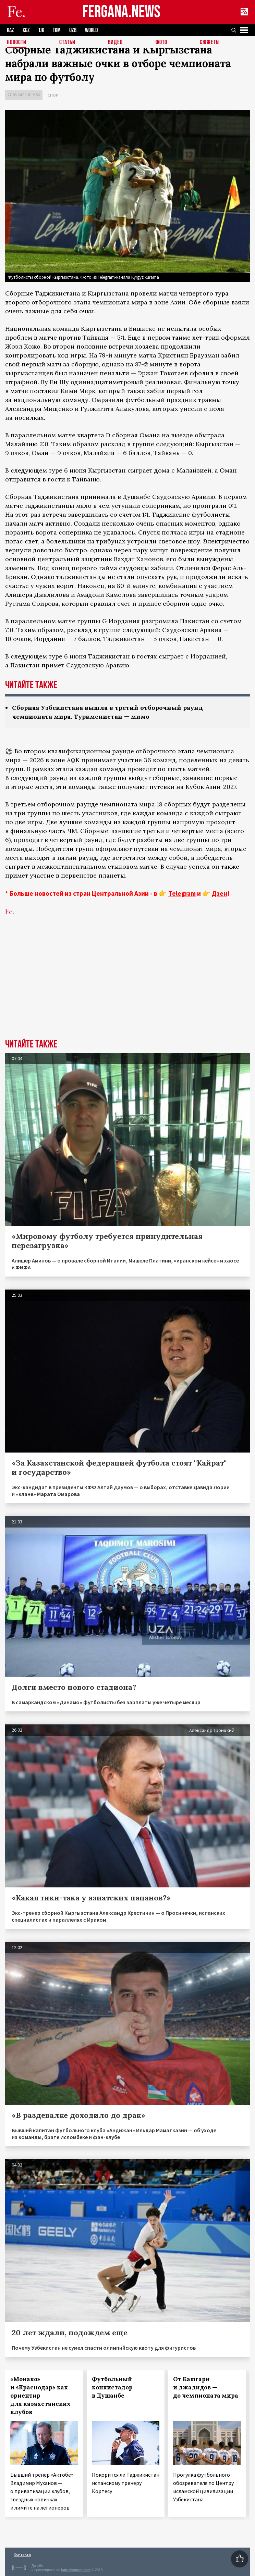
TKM (57, 30)
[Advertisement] (127, 988)
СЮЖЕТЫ (210, 42)
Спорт (54, 95)
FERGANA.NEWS (121, 12)
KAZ (10, 30)
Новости (16, 42)
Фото (161, 42)
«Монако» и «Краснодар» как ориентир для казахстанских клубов (40, 2395)
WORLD (91, 30)
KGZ (26, 30)
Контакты (22, 2554)
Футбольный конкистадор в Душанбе (112, 2387)
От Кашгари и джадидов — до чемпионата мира (205, 2387)
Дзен (219, 893)
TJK (41, 30)
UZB (72, 30)
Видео (115, 42)
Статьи (67, 42)
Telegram (182, 893)
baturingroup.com (75, 2570)
